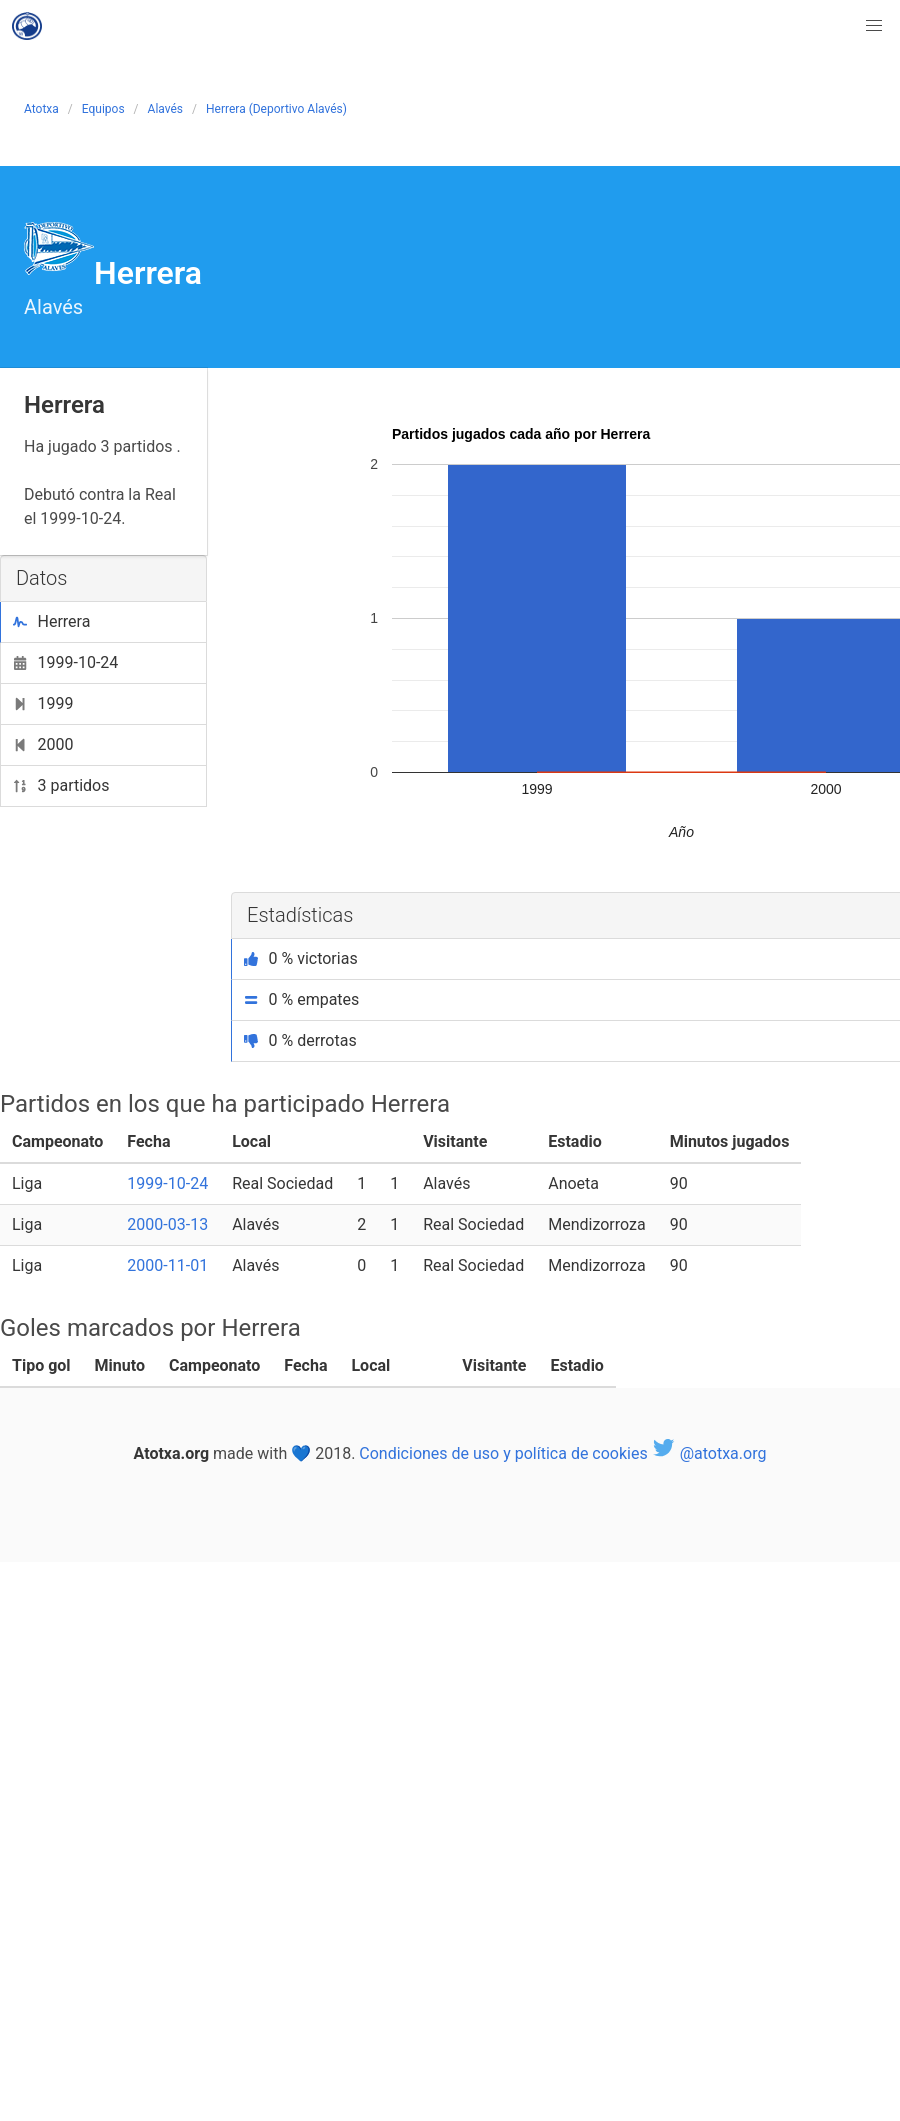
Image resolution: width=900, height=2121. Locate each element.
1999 (43, 703)
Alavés (165, 109)
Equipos (103, 109)
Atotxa (41, 109)
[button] (874, 26)
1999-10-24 (65, 662)
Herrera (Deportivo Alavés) (276, 109)
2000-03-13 (167, 1224)
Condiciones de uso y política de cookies (503, 1453)
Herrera (51, 621)
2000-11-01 (167, 1265)
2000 (43, 744)
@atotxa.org (709, 1453)
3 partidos (61, 785)
